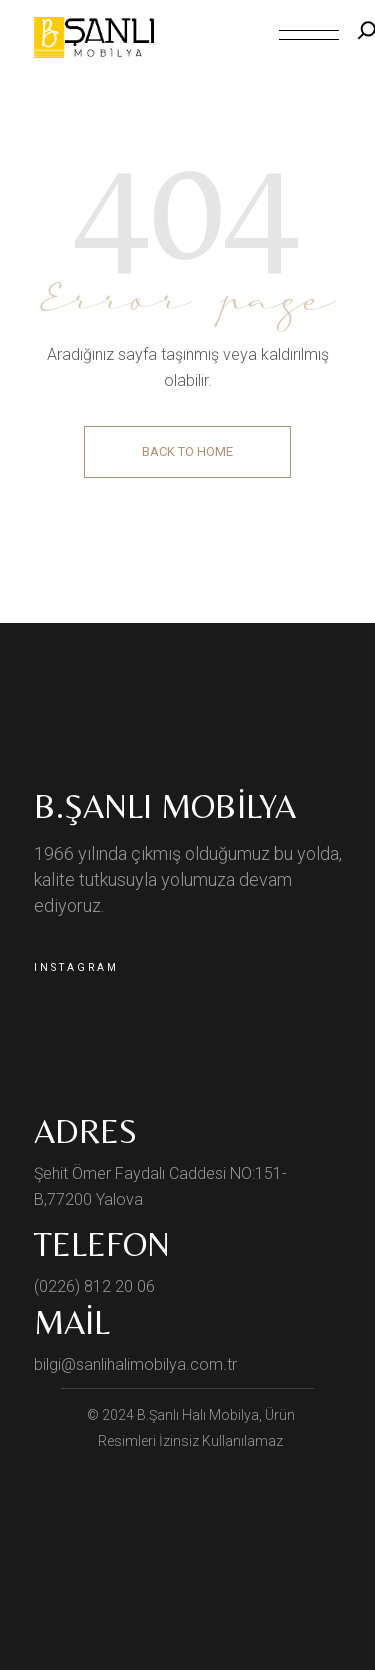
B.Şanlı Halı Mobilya (198, 1415)
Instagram (76, 967)
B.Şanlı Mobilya (165, 806)
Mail (72, 1322)
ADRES (85, 1131)
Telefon (102, 1244)
